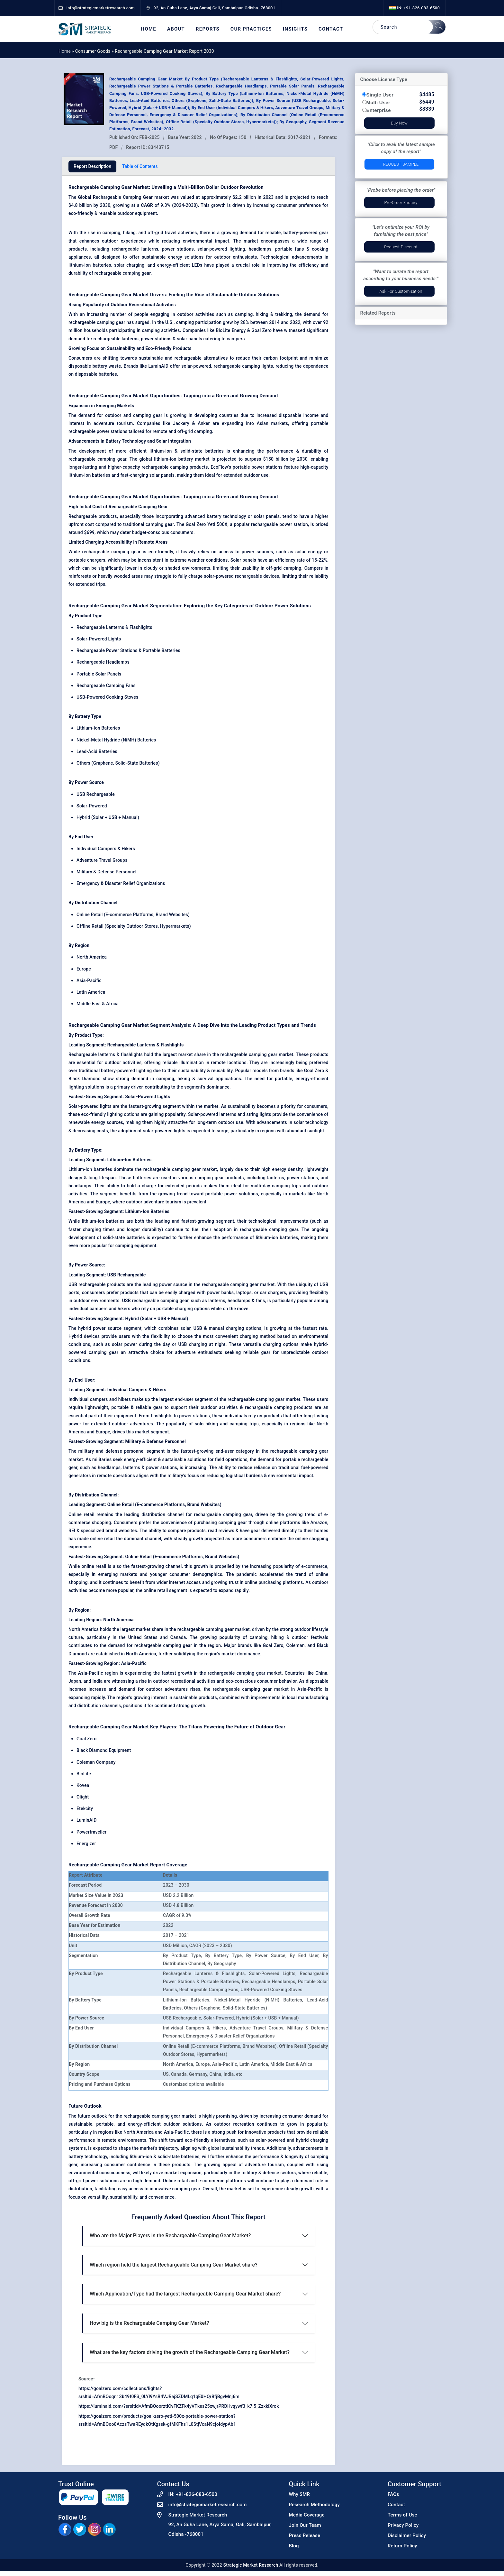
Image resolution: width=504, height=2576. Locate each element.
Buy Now (399, 123)
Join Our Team (305, 2525)
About (176, 29)
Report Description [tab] (92, 166)
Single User (380, 94)
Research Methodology (314, 2504)
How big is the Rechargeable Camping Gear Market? (149, 2323)
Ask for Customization (400, 291)
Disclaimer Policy (407, 2535)
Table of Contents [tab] (140, 166)
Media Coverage (307, 2515)
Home (148, 29)
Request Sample (401, 164)
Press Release (304, 2535)
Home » (67, 51)
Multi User (378, 102)
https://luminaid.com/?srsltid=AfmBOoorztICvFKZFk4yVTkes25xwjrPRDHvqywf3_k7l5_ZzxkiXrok (178, 2406)
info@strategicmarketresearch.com (207, 2504)
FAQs (393, 2494)
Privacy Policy (403, 2525)
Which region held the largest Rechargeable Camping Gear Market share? (173, 2265)
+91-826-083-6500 (196, 2494)
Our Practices (251, 29)
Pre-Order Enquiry (400, 202)
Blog (294, 2546)
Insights (295, 29)
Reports (208, 29)
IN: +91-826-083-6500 (414, 7)
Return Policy (402, 2546)
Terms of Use (402, 2515)
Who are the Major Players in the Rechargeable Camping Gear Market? (170, 2235)
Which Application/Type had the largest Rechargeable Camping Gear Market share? (185, 2294)
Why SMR (299, 2494)
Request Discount (401, 246)
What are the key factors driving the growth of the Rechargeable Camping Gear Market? (190, 2352)
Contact (331, 29)
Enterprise (378, 110)
